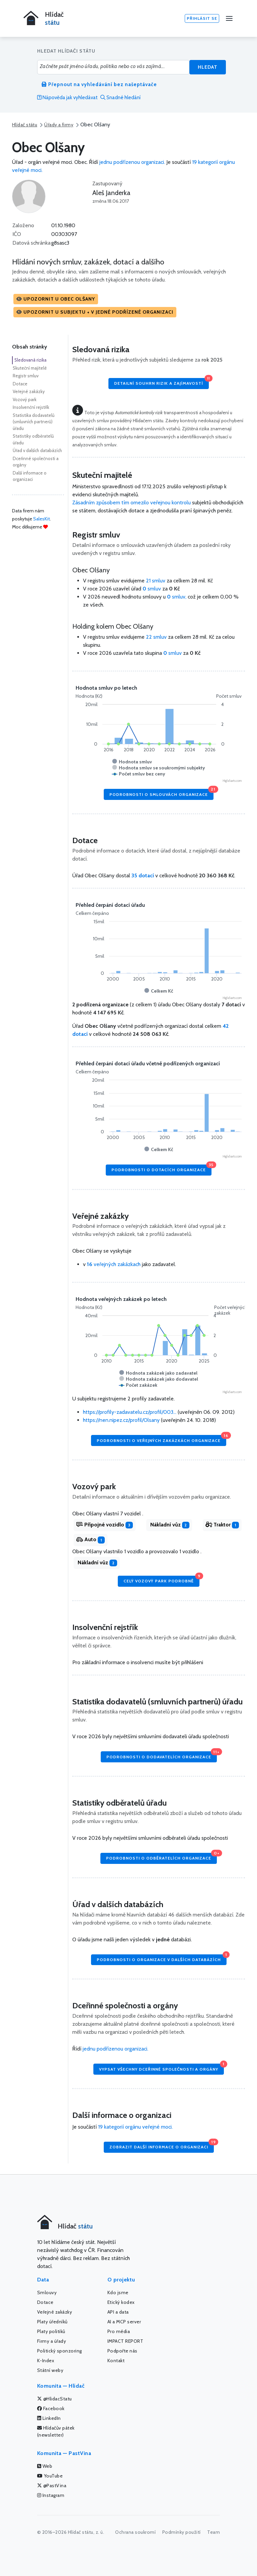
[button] (55, 299)
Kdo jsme (117, 2292)
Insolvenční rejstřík (31, 407)
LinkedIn (49, 2418)
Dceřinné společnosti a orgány (36, 462)
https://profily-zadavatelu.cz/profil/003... (129, 1412)
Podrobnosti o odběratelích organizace (161, 1857)
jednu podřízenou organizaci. (132, 162)
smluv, (177, 596)
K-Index (46, 2361)
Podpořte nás (122, 2351)
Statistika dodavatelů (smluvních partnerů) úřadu (34, 422)
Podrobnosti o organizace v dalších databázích (162, 1958)
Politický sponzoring (59, 2351)
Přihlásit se (202, 18)
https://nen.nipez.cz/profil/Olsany (121, 1420)
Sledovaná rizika (30, 360)
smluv (152, 588)
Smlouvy (47, 2292)
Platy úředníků (52, 2322)
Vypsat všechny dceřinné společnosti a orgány (161, 2067)
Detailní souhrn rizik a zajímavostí (161, 382)
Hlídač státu (24, 125)
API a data (118, 2312)
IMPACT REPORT (125, 2341)
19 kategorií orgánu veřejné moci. (135, 2127)
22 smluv (156, 637)
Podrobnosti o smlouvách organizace (161, 793)
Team (213, 2532)
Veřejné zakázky (29, 391)
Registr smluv (25, 375)
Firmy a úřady (51, 2341)
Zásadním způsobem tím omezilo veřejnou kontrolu (131, 502)
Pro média (118, 2331)
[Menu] (229, 18)
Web (45, 2466)
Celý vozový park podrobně (161, 1579)
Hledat (208, 67)
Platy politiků (51, 2331)
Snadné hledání (120, 98)
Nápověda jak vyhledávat (67, 98)
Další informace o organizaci (30, 476)
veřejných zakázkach (114, 1264)
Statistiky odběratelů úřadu (33, 439)
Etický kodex (121, 2302)
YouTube (50, 2476)
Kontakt (116, 2361)
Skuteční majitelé (30, 368)
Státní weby (50, 2370)
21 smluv (155, 580)
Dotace (20, 383)
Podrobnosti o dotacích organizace (161, 1168)
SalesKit (41, 519)
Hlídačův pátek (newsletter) (56, 2431)
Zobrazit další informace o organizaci (161, 2145)
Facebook (51, 2408)
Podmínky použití (181, 2532)
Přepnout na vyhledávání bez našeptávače (99, 84)
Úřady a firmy (58, 125)
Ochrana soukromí (135, 2532)
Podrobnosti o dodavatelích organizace (161, 1755)
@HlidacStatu (54, 2399)
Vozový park (24, 399)
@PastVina (52, 2486)
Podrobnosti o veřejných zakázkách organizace (161, 1439)
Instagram (51, 2495)
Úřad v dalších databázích (37, 450)
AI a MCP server (124, 2322)
